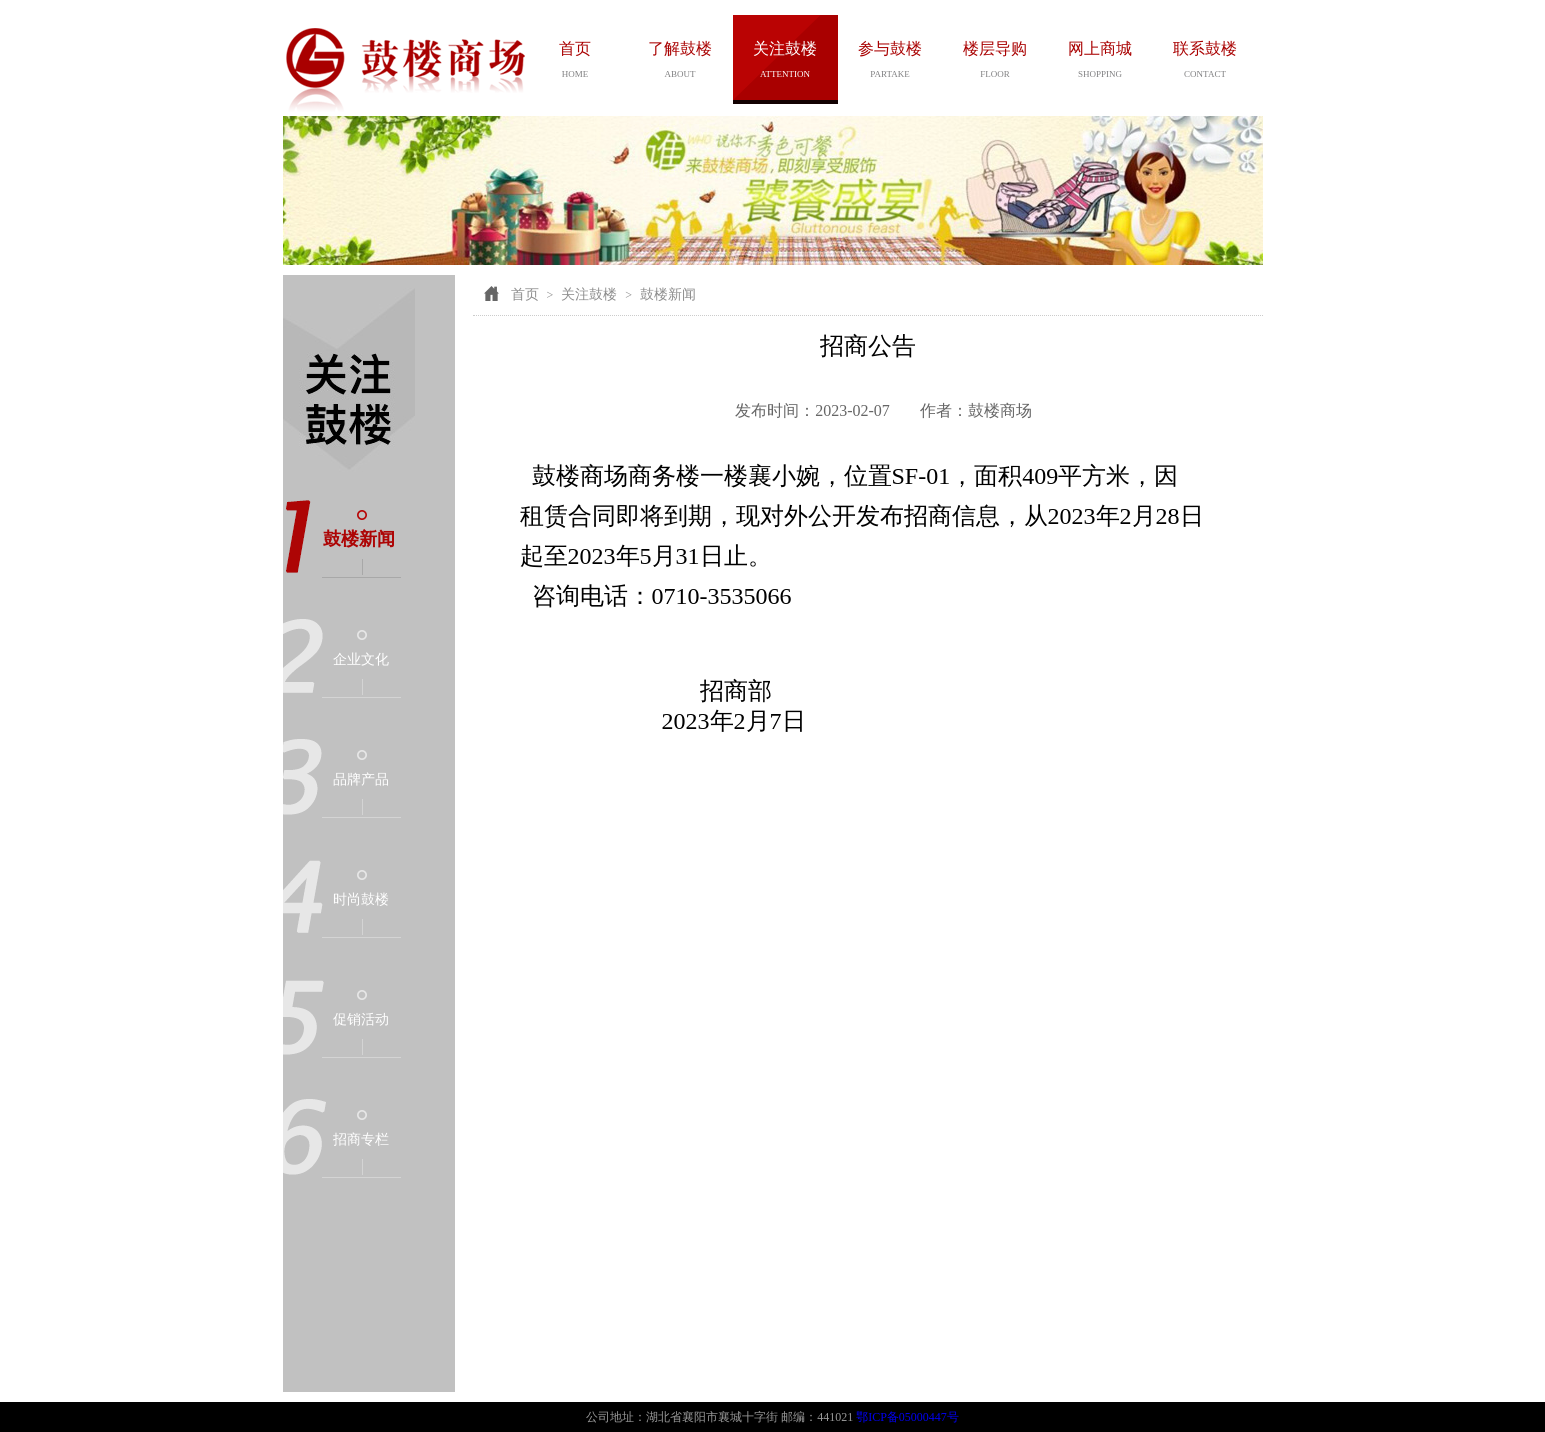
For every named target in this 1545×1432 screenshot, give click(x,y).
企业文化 (361, 659)
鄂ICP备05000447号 (907, 1417)
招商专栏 (361, 1139)
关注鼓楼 (589, 294)
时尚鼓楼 (361, 899)
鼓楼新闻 (359, 539)
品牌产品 (361, 779)
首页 (525, 294)
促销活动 (361, 1019)
